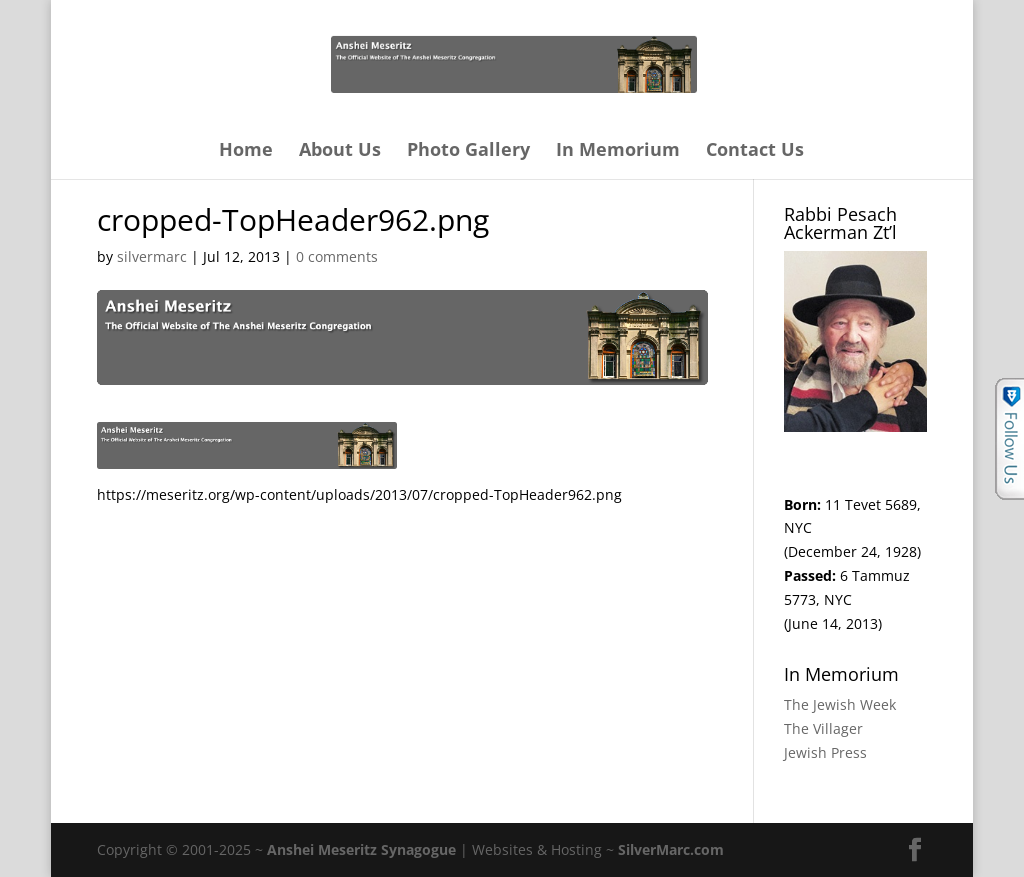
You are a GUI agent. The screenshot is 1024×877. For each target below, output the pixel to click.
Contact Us (755, 151)
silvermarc (152, 256)
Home (246, 151)
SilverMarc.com (671, 849)
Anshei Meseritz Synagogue (361, 849)
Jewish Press (825, 752)
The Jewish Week (840, 704)
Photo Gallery (468, 151)
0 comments (337, 256)
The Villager (823, 728)
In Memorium (618, 151)
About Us (340, 151)
